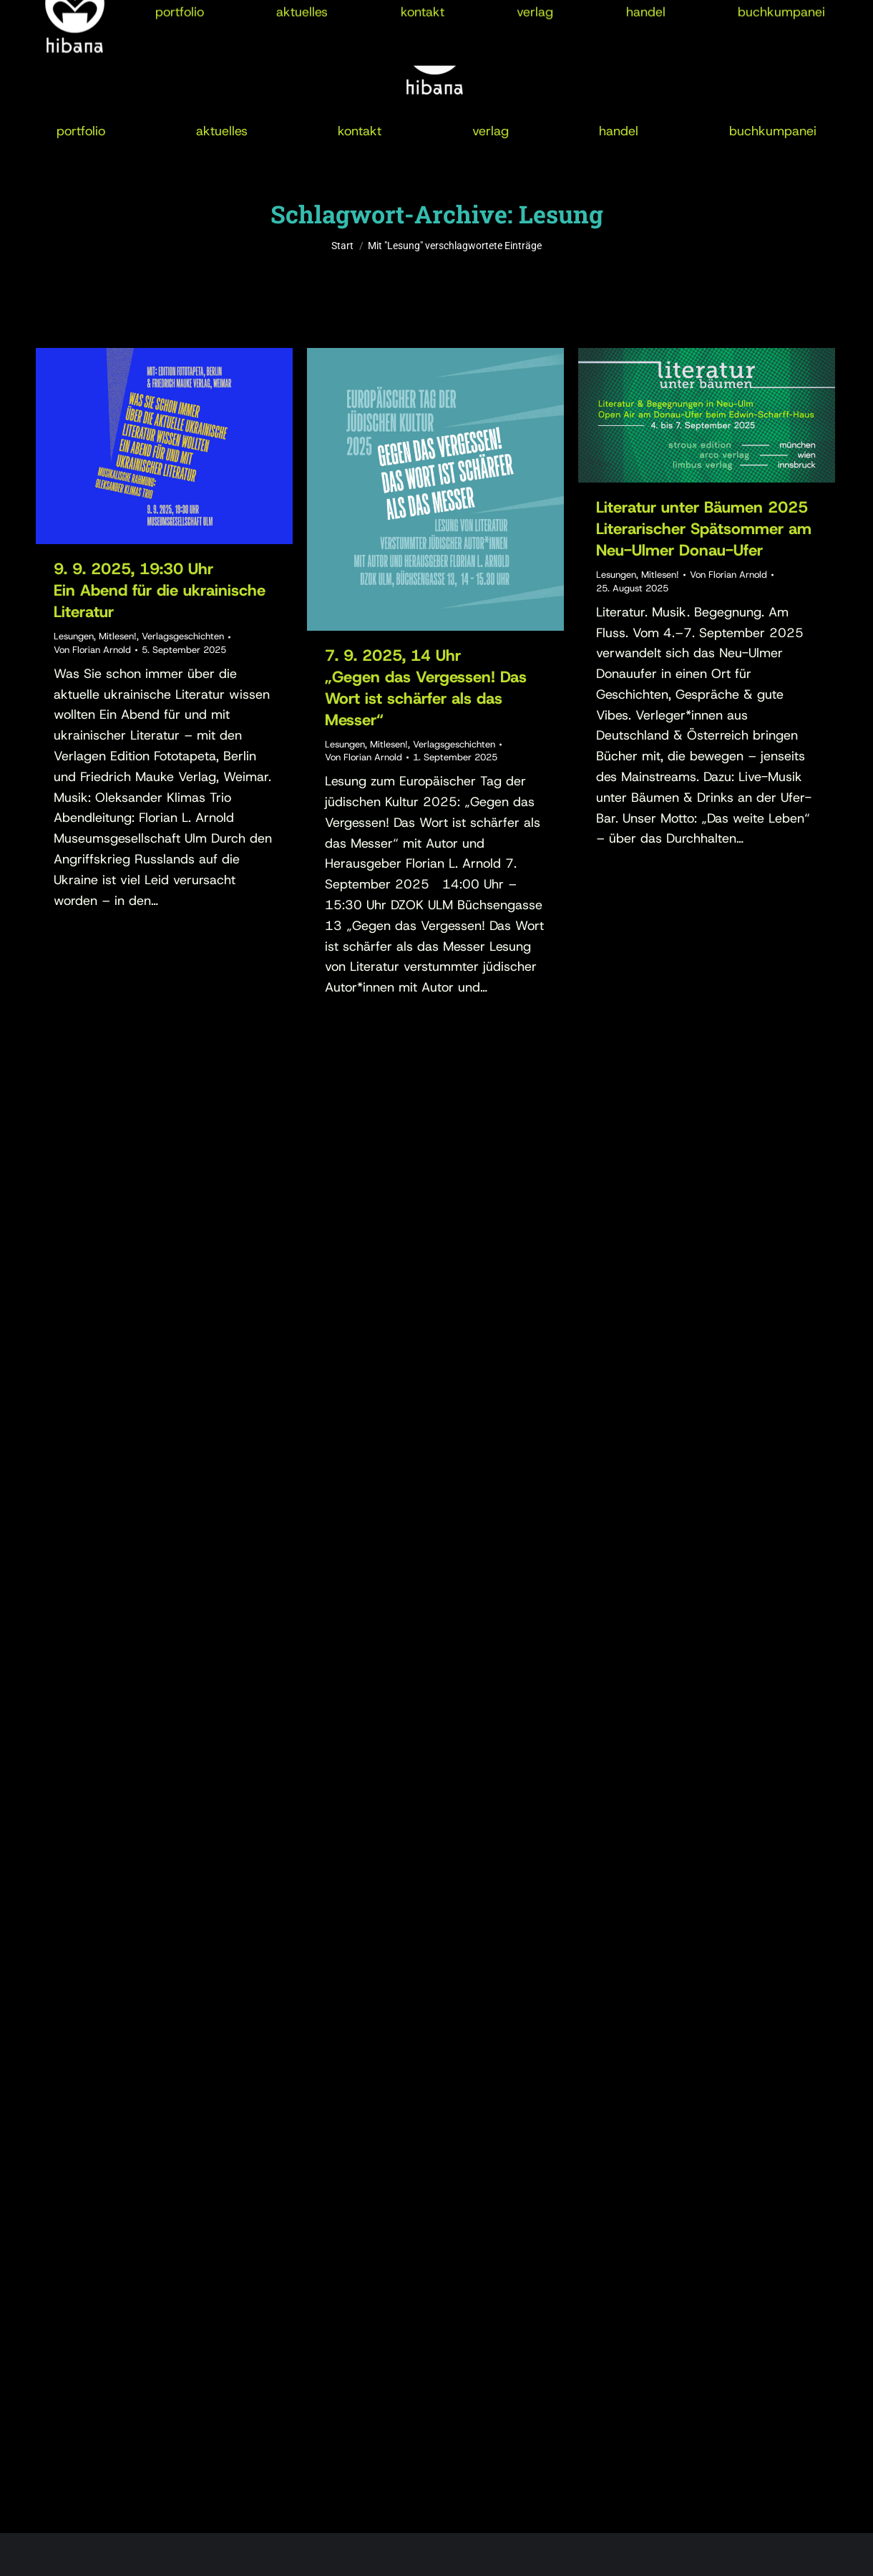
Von (92, 650)
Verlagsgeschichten (183, 636)
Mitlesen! (118, 636)
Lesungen (74, 636)
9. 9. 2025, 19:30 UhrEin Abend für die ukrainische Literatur (159, 590)
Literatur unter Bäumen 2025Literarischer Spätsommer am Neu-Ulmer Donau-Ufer (703, 529)
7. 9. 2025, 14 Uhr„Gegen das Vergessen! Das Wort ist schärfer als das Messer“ (426, 687)
